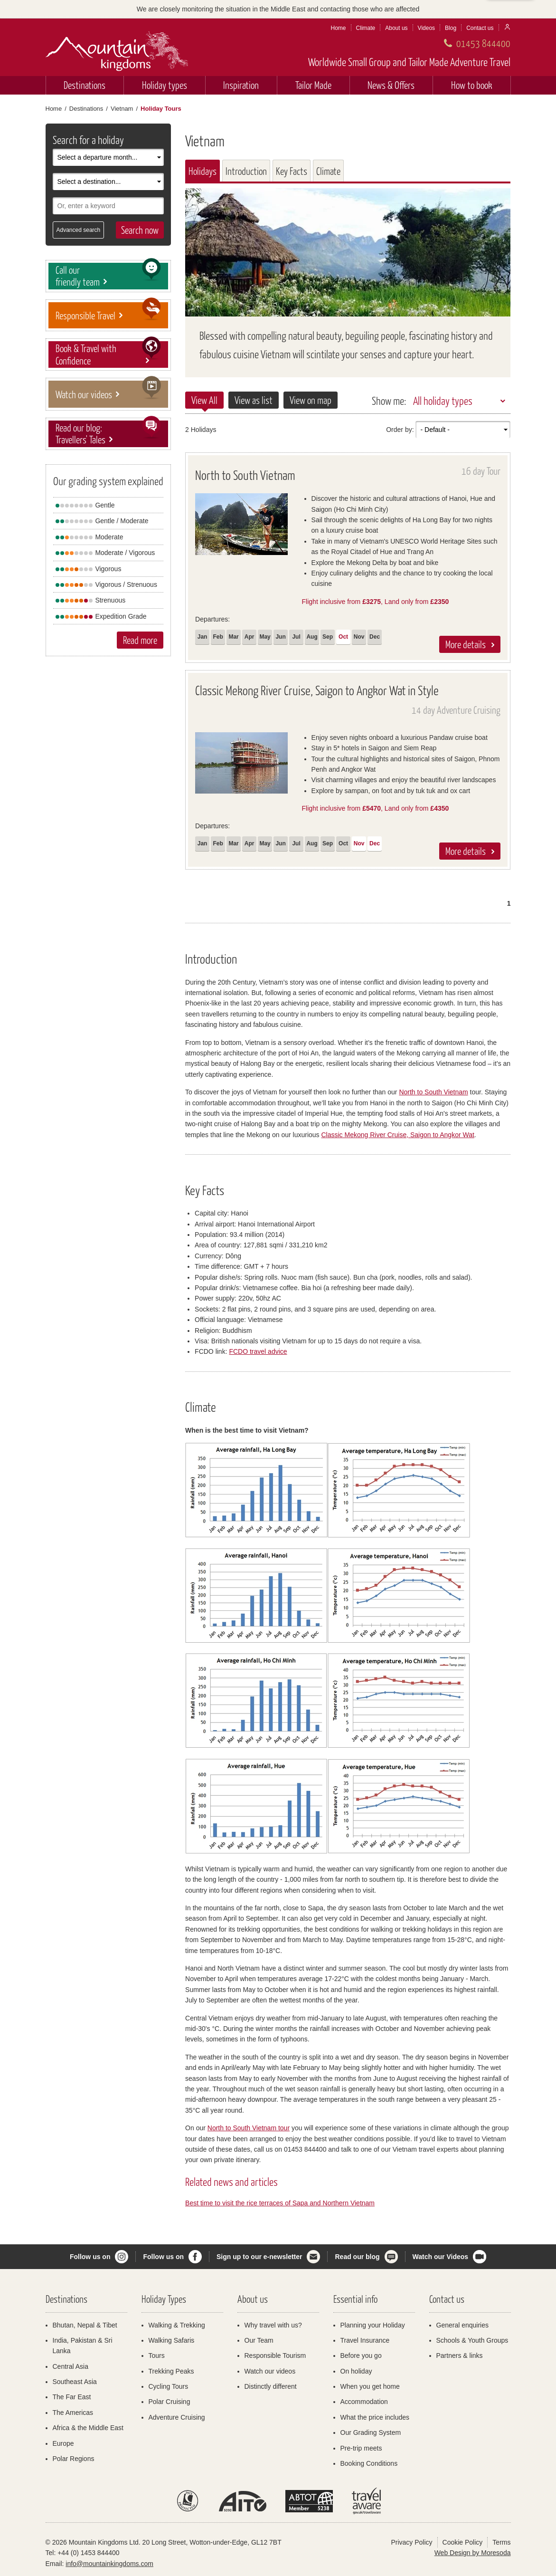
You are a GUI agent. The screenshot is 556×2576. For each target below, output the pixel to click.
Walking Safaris (172, 2340)
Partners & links (459, 2355)
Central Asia (70, 2366)
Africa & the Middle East (88, 2428)
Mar (233, 636)
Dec (374, 636)
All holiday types (442, 400)
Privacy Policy (411, 2542)
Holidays (202, 171)
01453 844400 (483, 43)
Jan (202, 636)
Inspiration (241, 85)
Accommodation (364, 2401)
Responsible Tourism (275, 2355)
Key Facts (291, 171)
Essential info (355, 2299)
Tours (157, 2355)
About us (396, 28)
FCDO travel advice (258, 1351)
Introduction (246, 171)
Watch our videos (270, 2371)
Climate (366, 28)
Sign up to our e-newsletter (259, 2256)
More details (465, 644)
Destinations (84, 85)
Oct (343, 636)
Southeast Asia (75, 2381)
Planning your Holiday (372, 2325)
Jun (280, 636)
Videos (426, 28)
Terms (501, 2542)
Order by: (400, 429)
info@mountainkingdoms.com (109, 2563)
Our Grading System (370, 2432)
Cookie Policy (463, 2542)
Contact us (479, 28)
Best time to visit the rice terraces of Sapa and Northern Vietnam (280, 2203)
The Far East (72, 2397)
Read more (140, 640)
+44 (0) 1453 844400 (88, 2553)
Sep (327, 636)
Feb (218, 636)
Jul (296, 636)
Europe (63, 2443)
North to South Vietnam (433, 1092)
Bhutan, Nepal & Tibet (85, 2325)
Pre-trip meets (361, 2448)
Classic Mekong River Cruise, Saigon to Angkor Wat (397, 1135)
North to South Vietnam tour (248, 2128)
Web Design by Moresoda (472, 2553)
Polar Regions (73, 2458)
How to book (471, 85)
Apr (249, 636)
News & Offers (391, 85)
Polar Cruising (169, 2401)
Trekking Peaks (171, 2371)
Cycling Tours (168, 2386)
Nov (359, 636)
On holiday (356, 2371)
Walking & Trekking (177, 2325)
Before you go (361, 2355)
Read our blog (357, 2256)
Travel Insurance (365, 2340)
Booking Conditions (369, 2463)
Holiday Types (163, 2299)
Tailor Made (313, 85)
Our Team (259, 2340)
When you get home (370, 2386)
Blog (450, 28)
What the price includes (375, 2417)
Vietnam (122, 108)
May (264, 636)
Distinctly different (271, 2386)
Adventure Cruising (177, 2417)
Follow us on (90, 2256)
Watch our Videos (440, 2256)
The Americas (73, 2412)
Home (338, 28)
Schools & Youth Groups (472, 2340)
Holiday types (164, 85)
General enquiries (462, 2325)
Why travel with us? (273, 2325)
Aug (311, 636)
